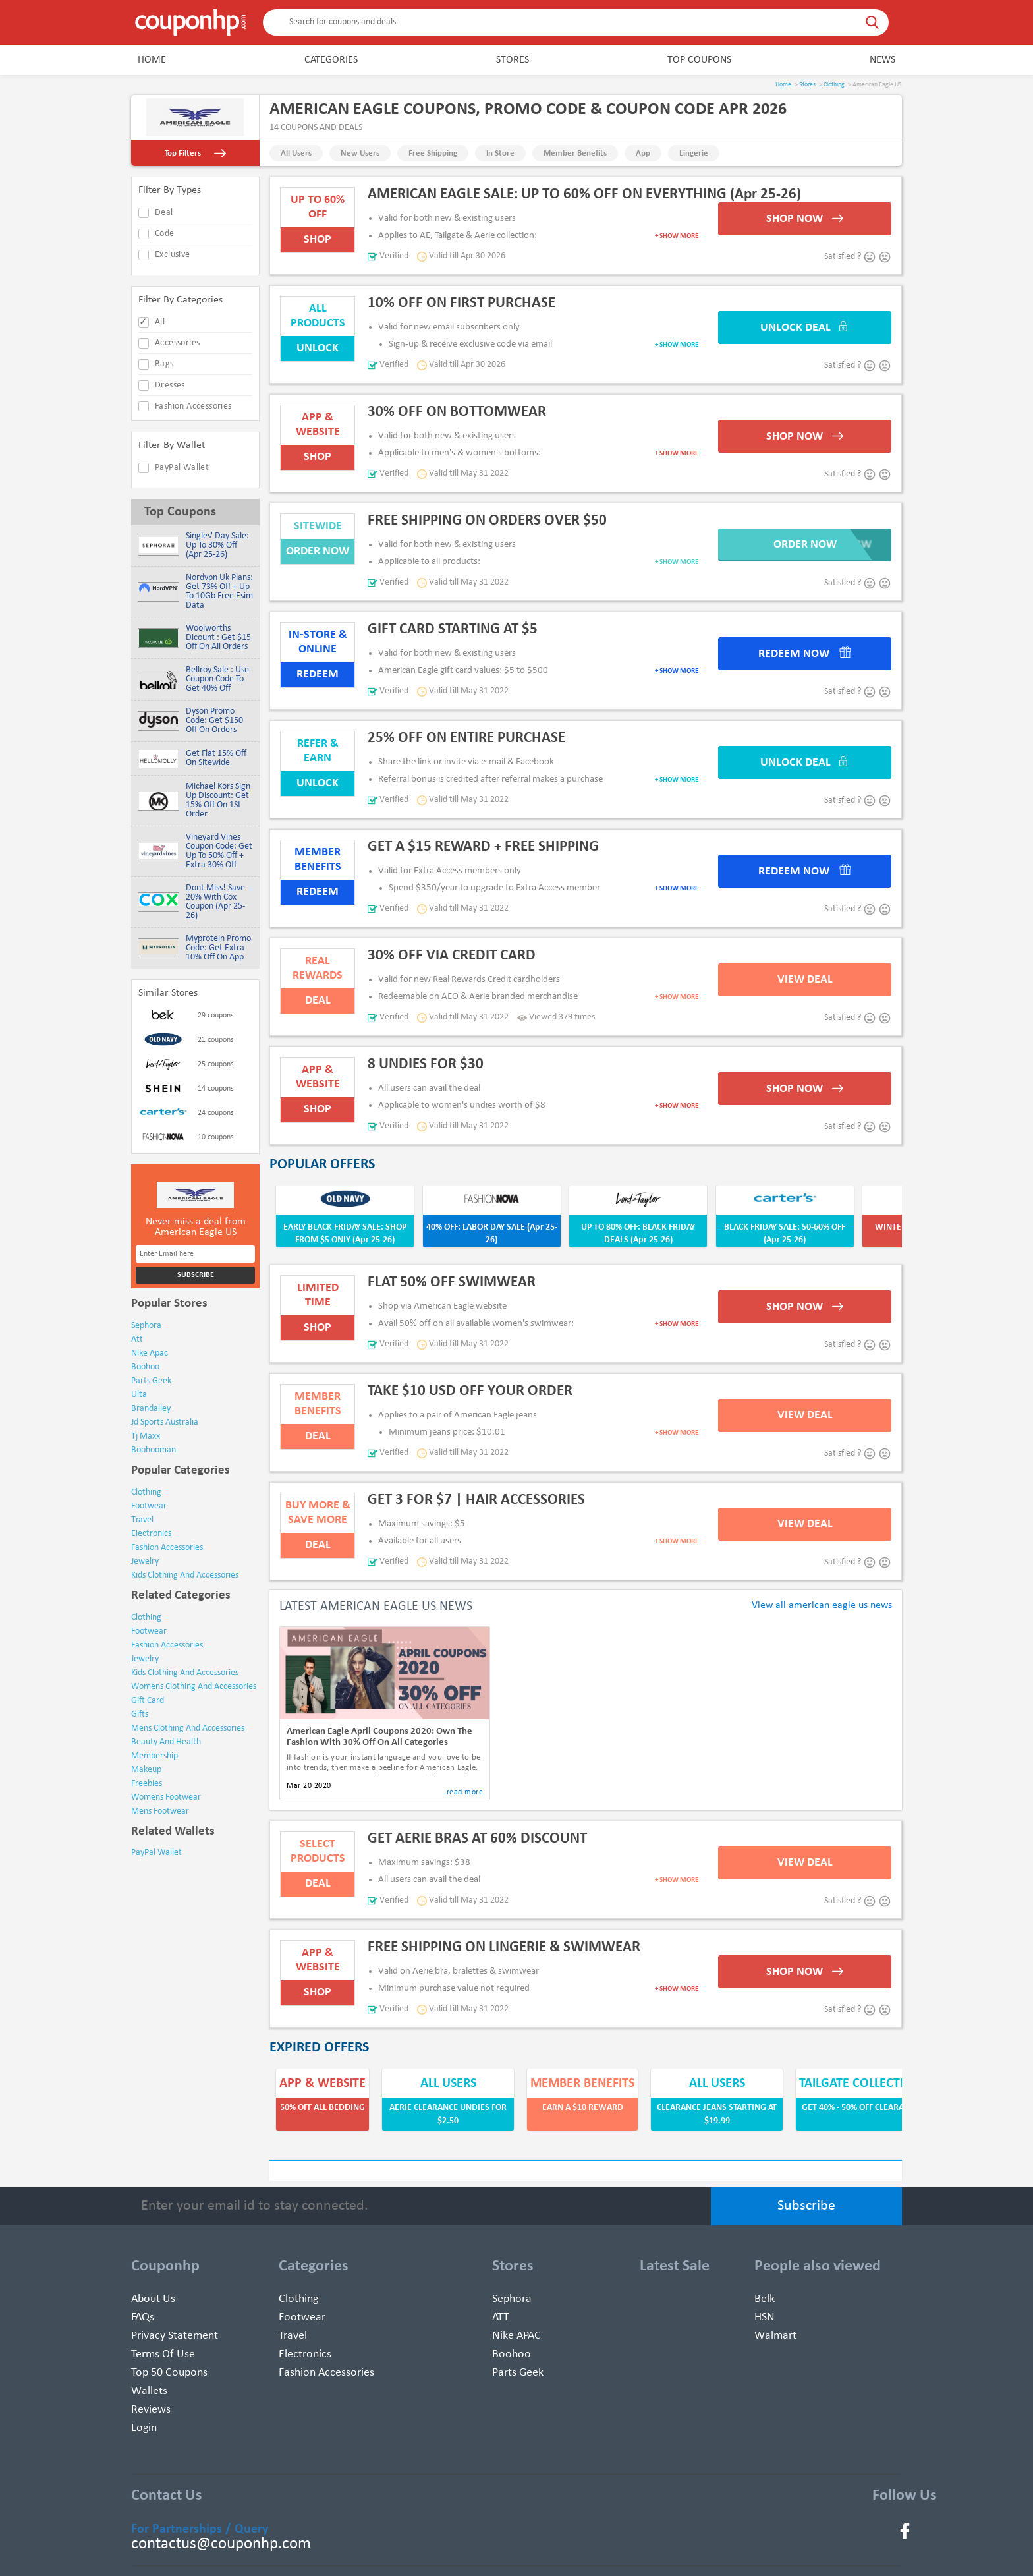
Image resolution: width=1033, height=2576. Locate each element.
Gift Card (147, 1700)
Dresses (170, 385)
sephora (146, 1326)
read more (465, 1792)
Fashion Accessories (193, 406)
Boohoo (511, 2354)
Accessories (177, 343)
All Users (296, 153)
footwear (149, 1506)
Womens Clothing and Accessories (193, 1687)
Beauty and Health (166, 1742)
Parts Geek (518, 2372)
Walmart (775, 2336)
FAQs (142, 2317)
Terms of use (163, 2354)
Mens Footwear (160, 1811)
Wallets (149, 2391)
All (160, 322)
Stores (512, 60)
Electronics (305, 2354)
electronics (151, 1534)
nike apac (149, 1353)
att (137, 1339)
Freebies (146, 1784)
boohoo (145, 1367)
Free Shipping (432, 153)
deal (164, 212)
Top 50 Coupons (169, 2372)
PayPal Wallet (182, 467)
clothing (146, 1492)
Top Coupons (699, 60)
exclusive (172, 255)
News (882, 60)
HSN (764, 2317)
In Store (500, 153)
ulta (139, 1395)
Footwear (149, 1631)
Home (152, 60)
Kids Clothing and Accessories (184, 1673)
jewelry (145, 1561)
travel (142, 1520)
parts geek (151, 1381)
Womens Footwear (166, 1797)
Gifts (139, 1714)
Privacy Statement (174, 2336)
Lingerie (693, 153)
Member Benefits (575, 153)
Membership (154, 1756)
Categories (331, 60)
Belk (764, 2299)
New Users (360, 153)
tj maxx (145, 1436)
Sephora (512, 2299)
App (643, 153)
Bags (164, 364)
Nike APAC (516, 2336)
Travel (293, 2336)
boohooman (153, 1450)
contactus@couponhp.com (221, 2544)
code (165, 234)
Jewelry (145, 1659)
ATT (500, 2317)
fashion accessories (167, 1548)
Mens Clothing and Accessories (187, 1728)
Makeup (146, 1770)
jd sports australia (164, 1422)
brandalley (151, 1409)
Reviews (151, 2409)
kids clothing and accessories (184, 1575)
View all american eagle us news (822, 1605)
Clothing (834, 84)
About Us (153, 2299)
